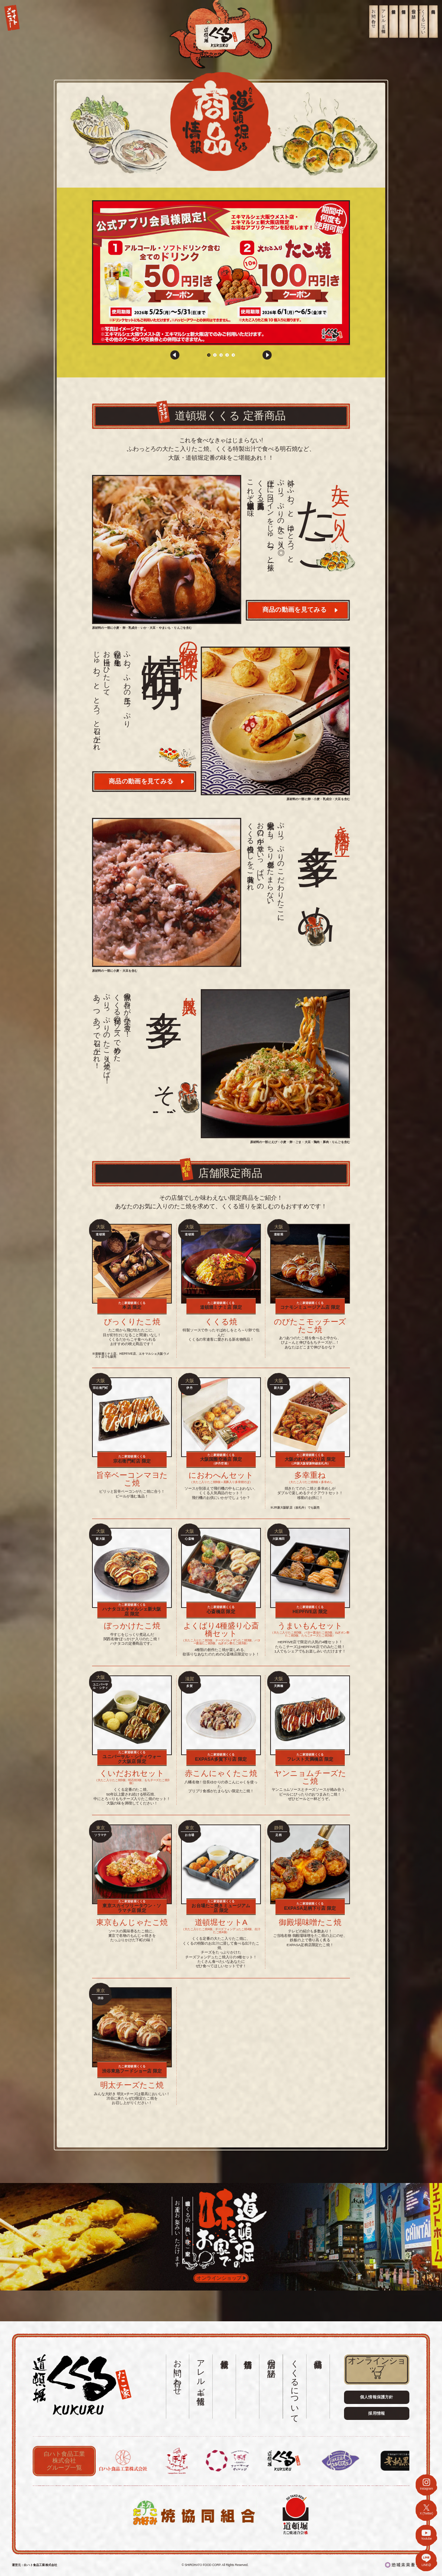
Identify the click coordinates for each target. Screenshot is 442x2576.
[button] (175, 355)
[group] (221, 272)
